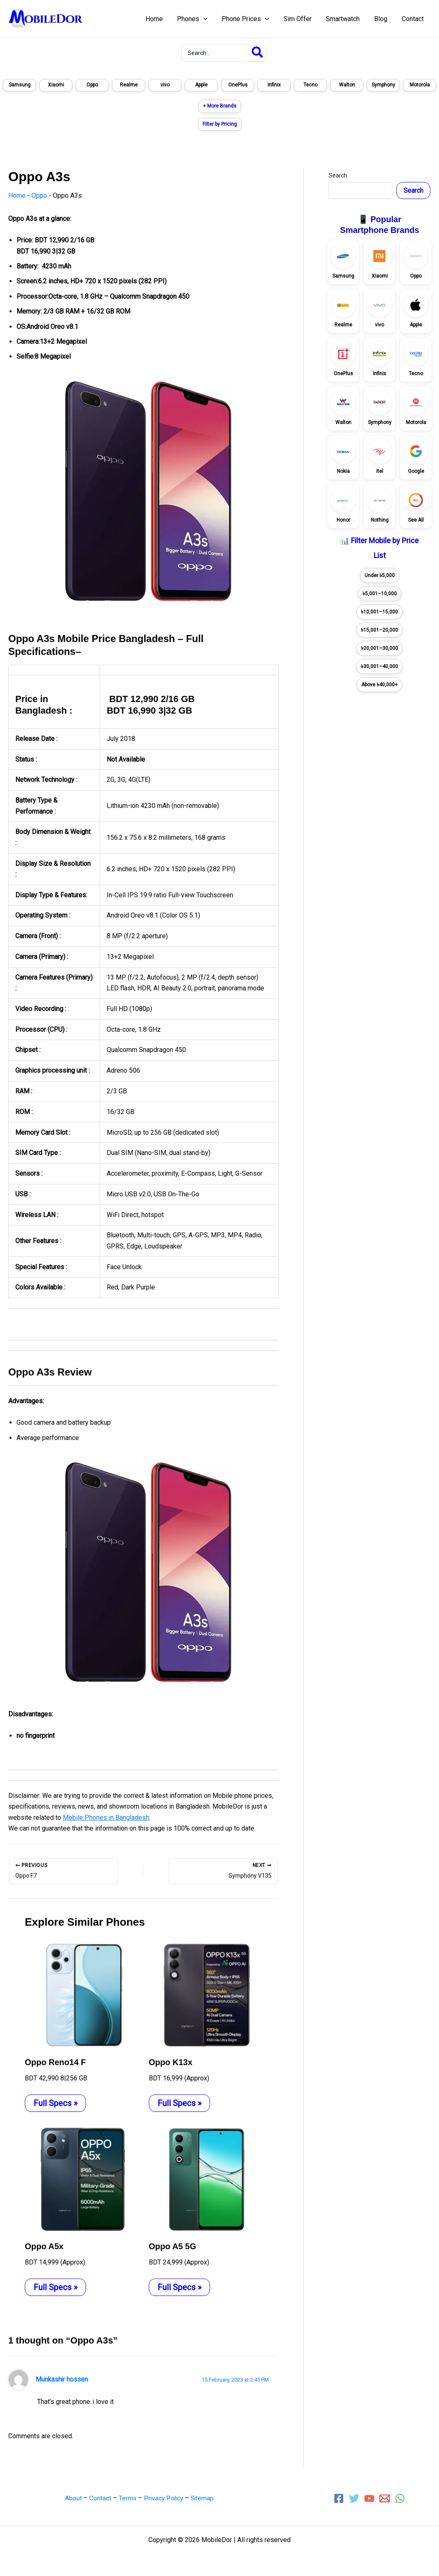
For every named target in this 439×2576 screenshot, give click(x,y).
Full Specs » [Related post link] (55, 2103)
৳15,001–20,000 (379, 630)
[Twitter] (354, 2498)
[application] (209, 19)
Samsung (20, 85)
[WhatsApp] (400, 2498)
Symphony (383, 85)
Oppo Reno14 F (55, 2062)
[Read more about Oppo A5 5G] (205, 2178)
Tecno (310, 85)
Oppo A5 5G (172, 2246)
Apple (201, 85)
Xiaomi (56, 85)
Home (17, 195)
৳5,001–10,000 (380, 594)
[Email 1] (384, 2498)
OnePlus (238, 85)
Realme (129, 85)
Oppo (92, 85)
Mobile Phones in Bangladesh (106, 1817)
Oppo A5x (44, 2246)
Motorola (420, 85)
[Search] (257, 53)
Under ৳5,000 (380, 575)
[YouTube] (369, 2498)
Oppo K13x (171, 2062)
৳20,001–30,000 (379, 648)
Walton (347, 85)
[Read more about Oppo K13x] (205, 1994)
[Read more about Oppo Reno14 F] (81, 1994)
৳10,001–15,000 (379, 612)
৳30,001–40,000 (379, 666)
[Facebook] (339, 2498)
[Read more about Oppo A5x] (81, 2178)
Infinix (274, 85)
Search (338, 175)
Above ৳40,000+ (379, 685)
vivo (164, 85)
